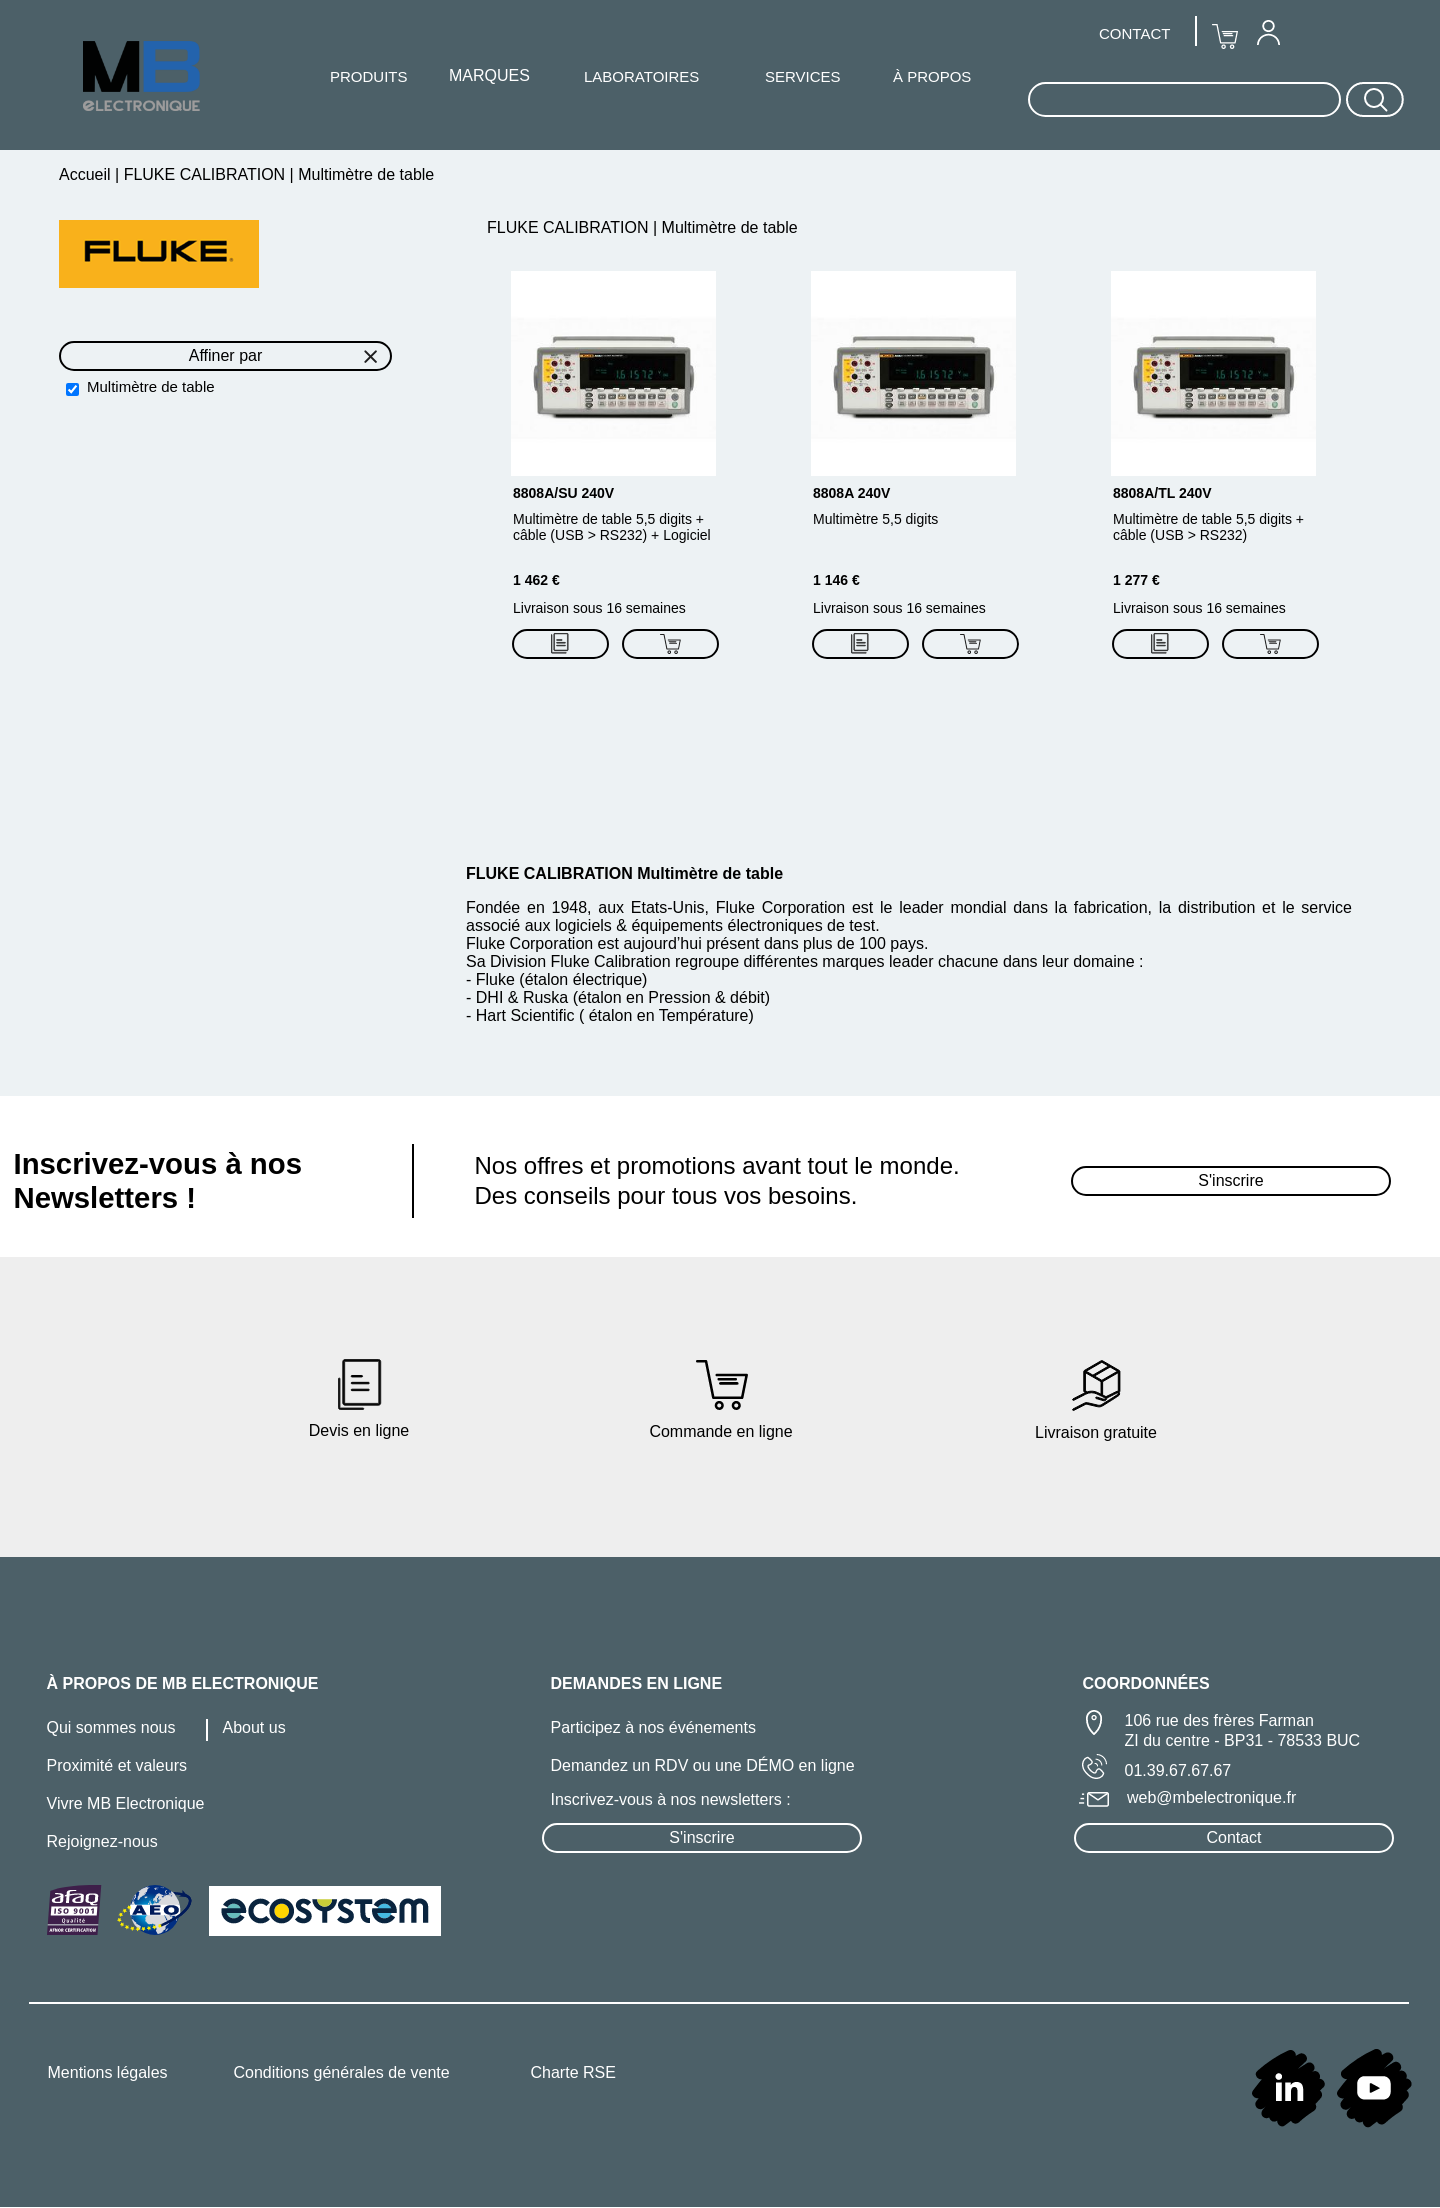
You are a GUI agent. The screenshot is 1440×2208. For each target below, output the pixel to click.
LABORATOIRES (641, 76)
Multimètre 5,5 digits (875, 519)
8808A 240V (851, 493)
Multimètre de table (151, 386)
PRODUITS (369, 76)
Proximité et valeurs (117, 1765)
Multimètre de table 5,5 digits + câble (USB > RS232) (1208, 527)
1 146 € (836, 580)
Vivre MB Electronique (126, 1803)
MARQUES (489, 75)
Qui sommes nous (111, 1727)
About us (254, 1727)
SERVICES (803, 76)
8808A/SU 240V (563, 493)
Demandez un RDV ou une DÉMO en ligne (703, 1765)
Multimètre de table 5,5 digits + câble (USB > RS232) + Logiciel (612, 527)
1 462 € (536, 580)
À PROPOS (932, 76)
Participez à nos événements (653, 1727)
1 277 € (1136, 580)
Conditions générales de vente (342, 2072)
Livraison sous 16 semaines (599, 608)
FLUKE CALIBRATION (204, 174)
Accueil (87, 174)
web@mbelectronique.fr (1211, 1797)
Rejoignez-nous (102, 1841)
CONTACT (1134, 33)
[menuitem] (1268, 32)
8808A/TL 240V (1162, 493)
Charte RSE (573, 2072)
